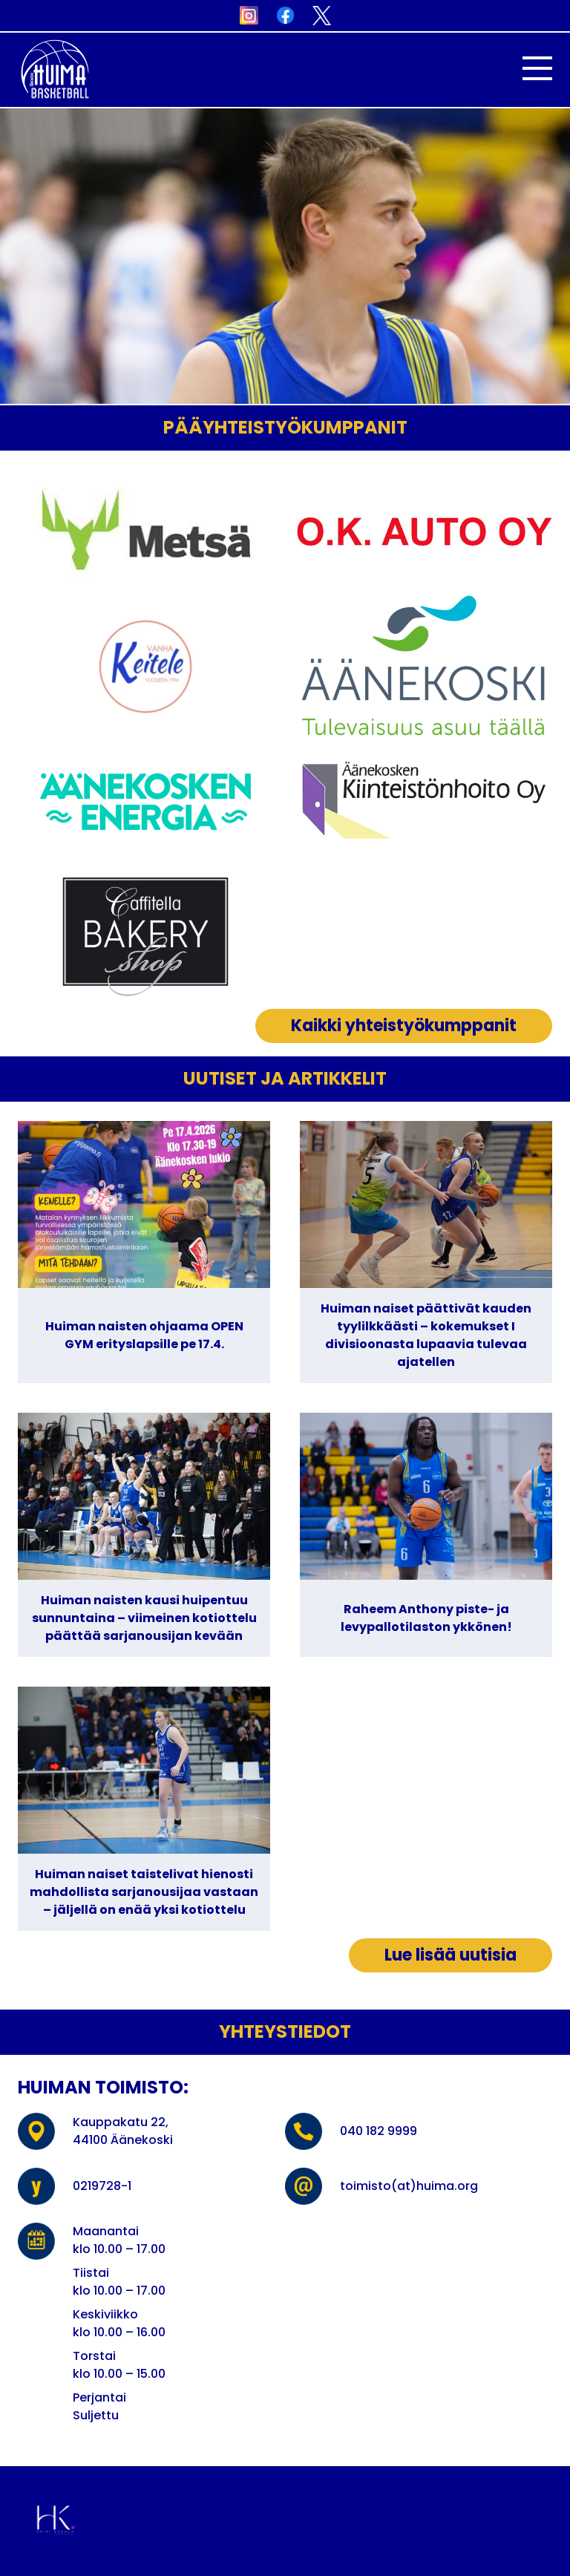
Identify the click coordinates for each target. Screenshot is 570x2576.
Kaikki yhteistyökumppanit (404, 1025)
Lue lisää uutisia (450, 1955)
